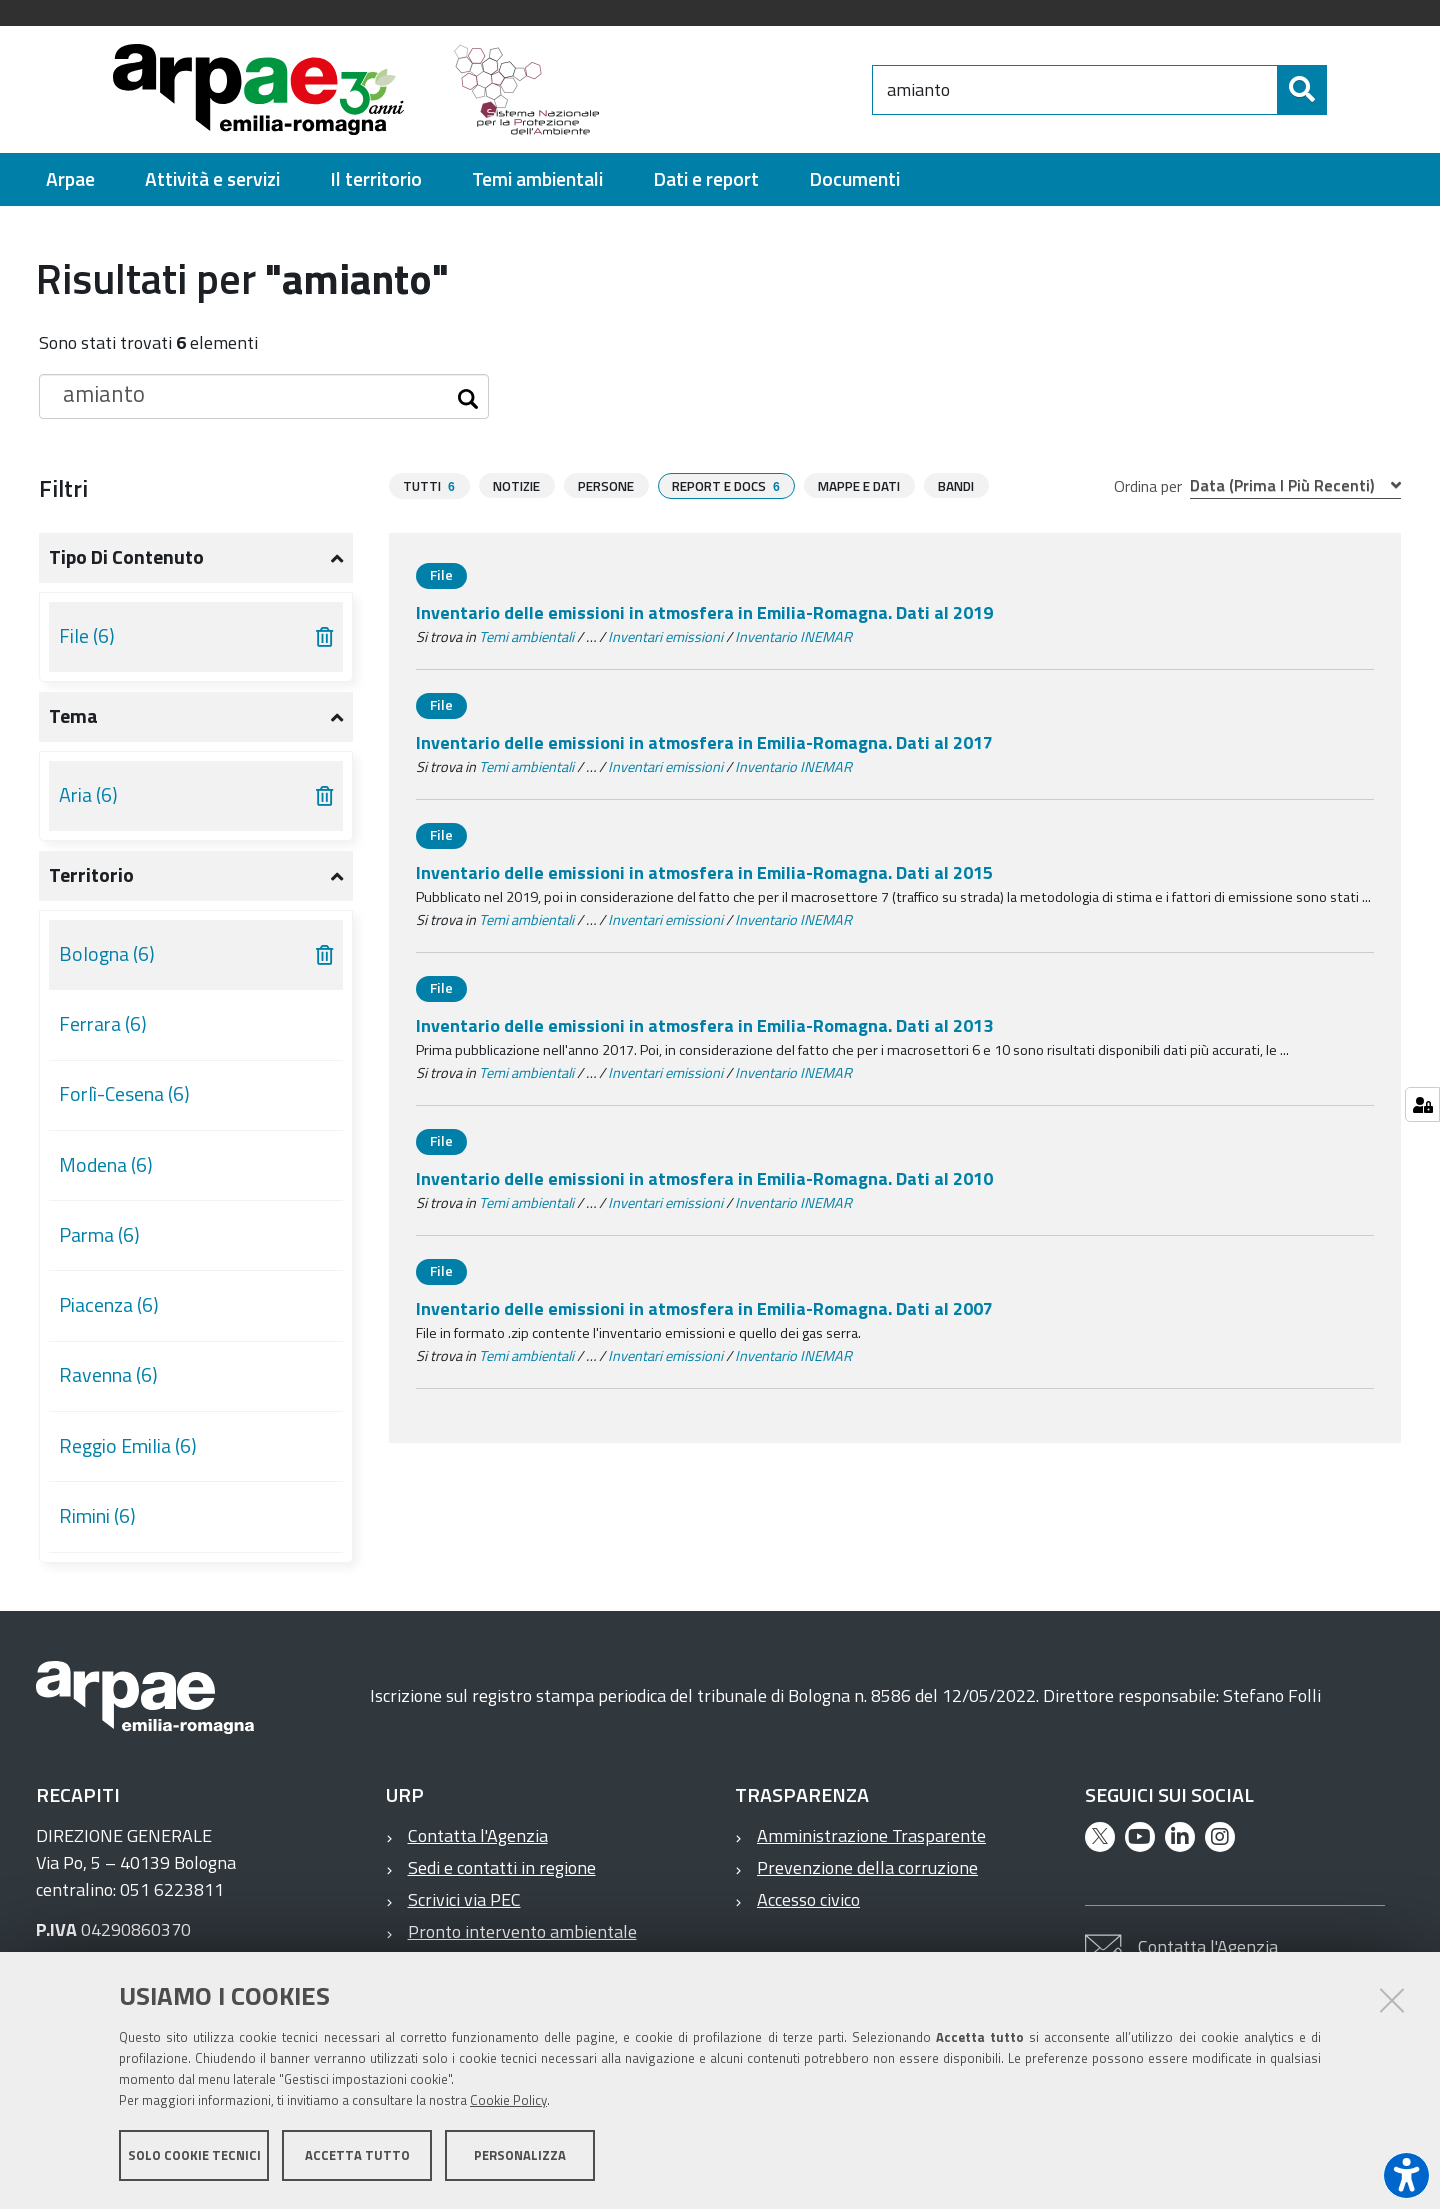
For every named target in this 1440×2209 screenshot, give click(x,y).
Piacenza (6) (109, 1305)
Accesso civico (808, 1899)
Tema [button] (73, 716)
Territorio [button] (91, 875)
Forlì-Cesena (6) (124, 1094)
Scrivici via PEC (464, 1899)
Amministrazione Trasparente (871, 1835)
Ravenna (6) (108, 1375)
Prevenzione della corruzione (867, 1867)
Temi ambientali (526, 637)
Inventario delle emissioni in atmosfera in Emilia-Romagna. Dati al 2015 (704, 872)
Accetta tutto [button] (357, 2157)
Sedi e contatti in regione (502, 1867)
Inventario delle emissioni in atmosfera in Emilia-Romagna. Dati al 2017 (704, 742)
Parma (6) (99, 1235)
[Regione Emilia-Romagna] (746, 89)
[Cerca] (1344, 90)
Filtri (63, 488)
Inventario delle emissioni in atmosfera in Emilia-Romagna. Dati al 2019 (704, 612)
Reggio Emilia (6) (128, 1446)
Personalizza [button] (520, 2157)
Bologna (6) (107, 954)
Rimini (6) (97, 1516)
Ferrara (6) (103, 1024)
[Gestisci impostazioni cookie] (1422, 1104)
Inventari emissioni (665, 637)
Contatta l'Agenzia (478, 1835)
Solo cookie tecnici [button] (194, 2157)
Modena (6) (106, 1165)
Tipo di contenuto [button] (126, 557)
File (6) (87, 636)
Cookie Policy (508, 2102)
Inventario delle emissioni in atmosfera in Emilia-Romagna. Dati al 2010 (704, 1178)
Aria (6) (88, 795)
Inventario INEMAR (793, 637)
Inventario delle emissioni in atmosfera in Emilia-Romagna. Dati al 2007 (704, 1308)
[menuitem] (70, 179)
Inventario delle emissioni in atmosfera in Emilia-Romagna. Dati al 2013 (704, 1025)
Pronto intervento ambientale (522, 1931)
